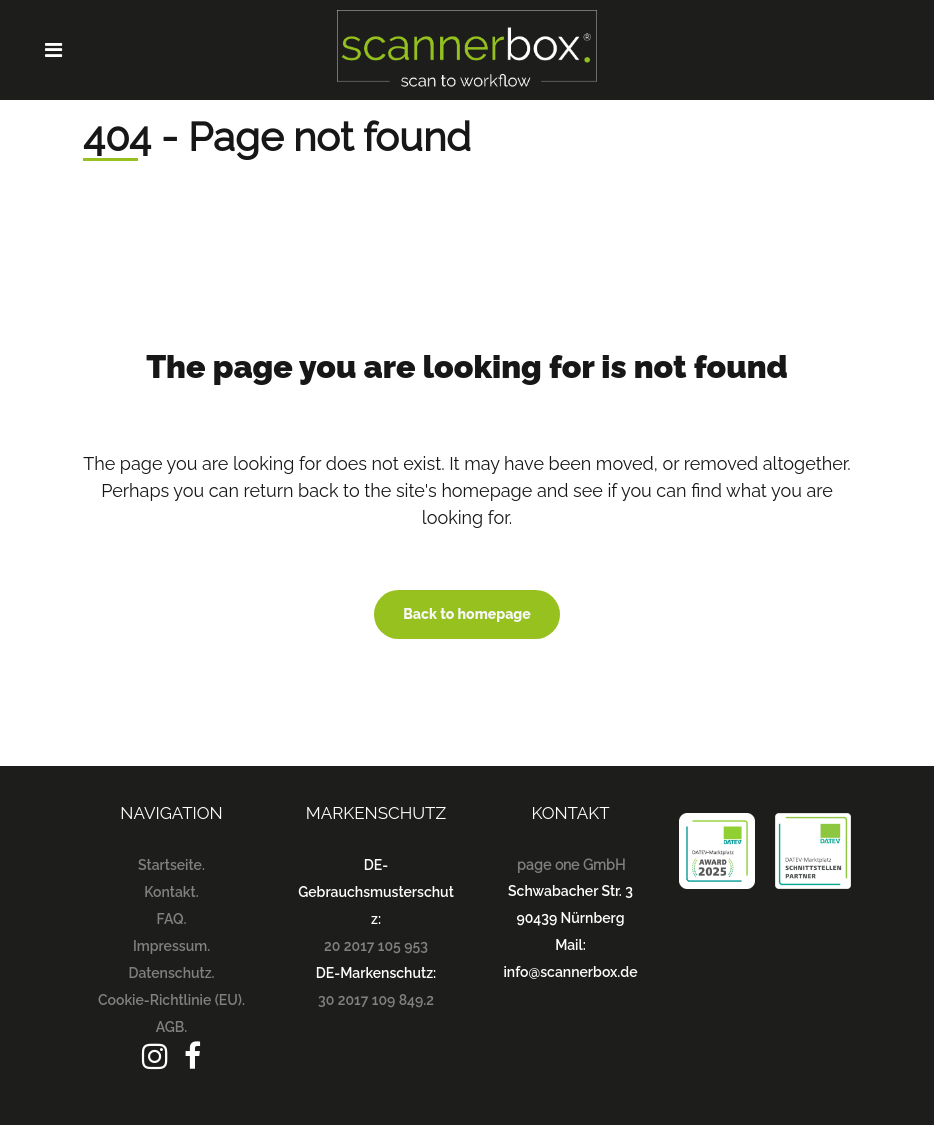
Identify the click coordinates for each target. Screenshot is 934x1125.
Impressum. (171, 946)
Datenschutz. (171, 973)
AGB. (172, 1027)
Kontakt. (171, 892)
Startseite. (171, 865)
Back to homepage (467, 614)
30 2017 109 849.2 (376, 1000)
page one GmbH (571, 865)
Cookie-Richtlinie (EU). (171, 1000)
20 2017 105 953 (376, 946)
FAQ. (172, 919)
